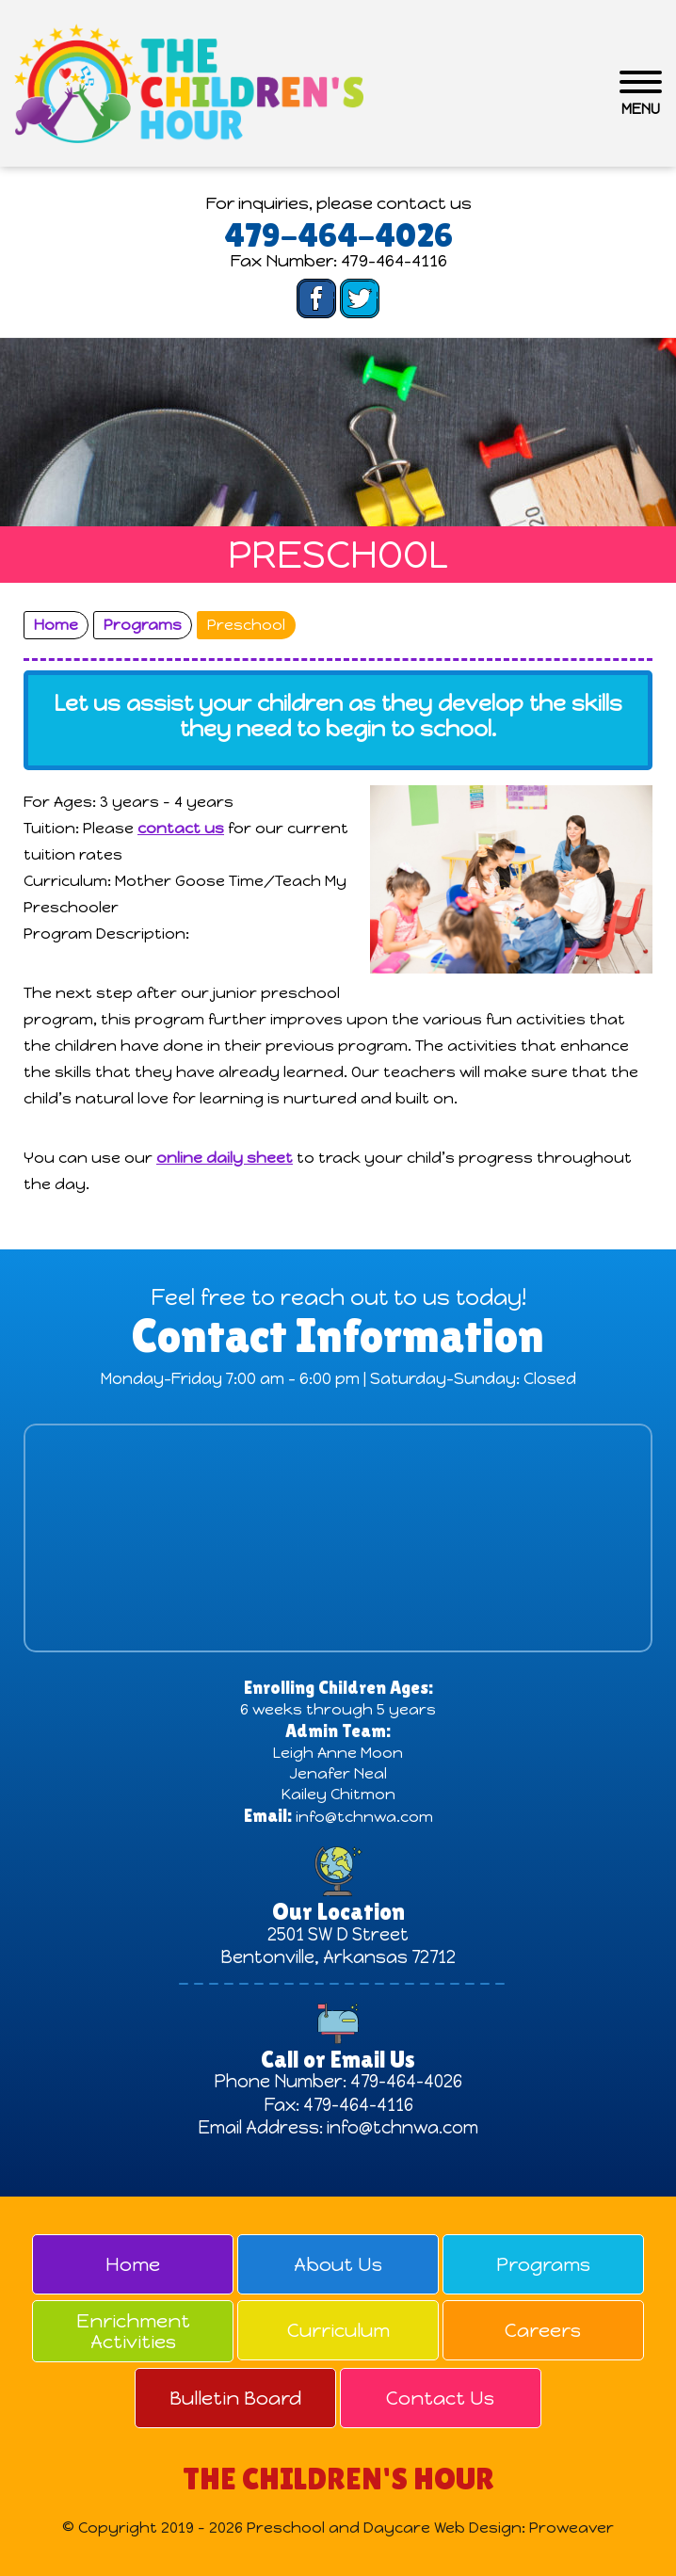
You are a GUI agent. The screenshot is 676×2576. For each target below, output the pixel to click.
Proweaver (571, 2527)
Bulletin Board (235, 2398)
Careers (543, 2330)
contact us (180, 828)
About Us (338, 2264)
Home (132, 2264)
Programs (543, 2264)
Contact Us (440, 2398)
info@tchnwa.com (364, 1817)
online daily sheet (224, 1158)
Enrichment (132, 2331)
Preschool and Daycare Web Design (384, 2527)
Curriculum (338, 2330)
